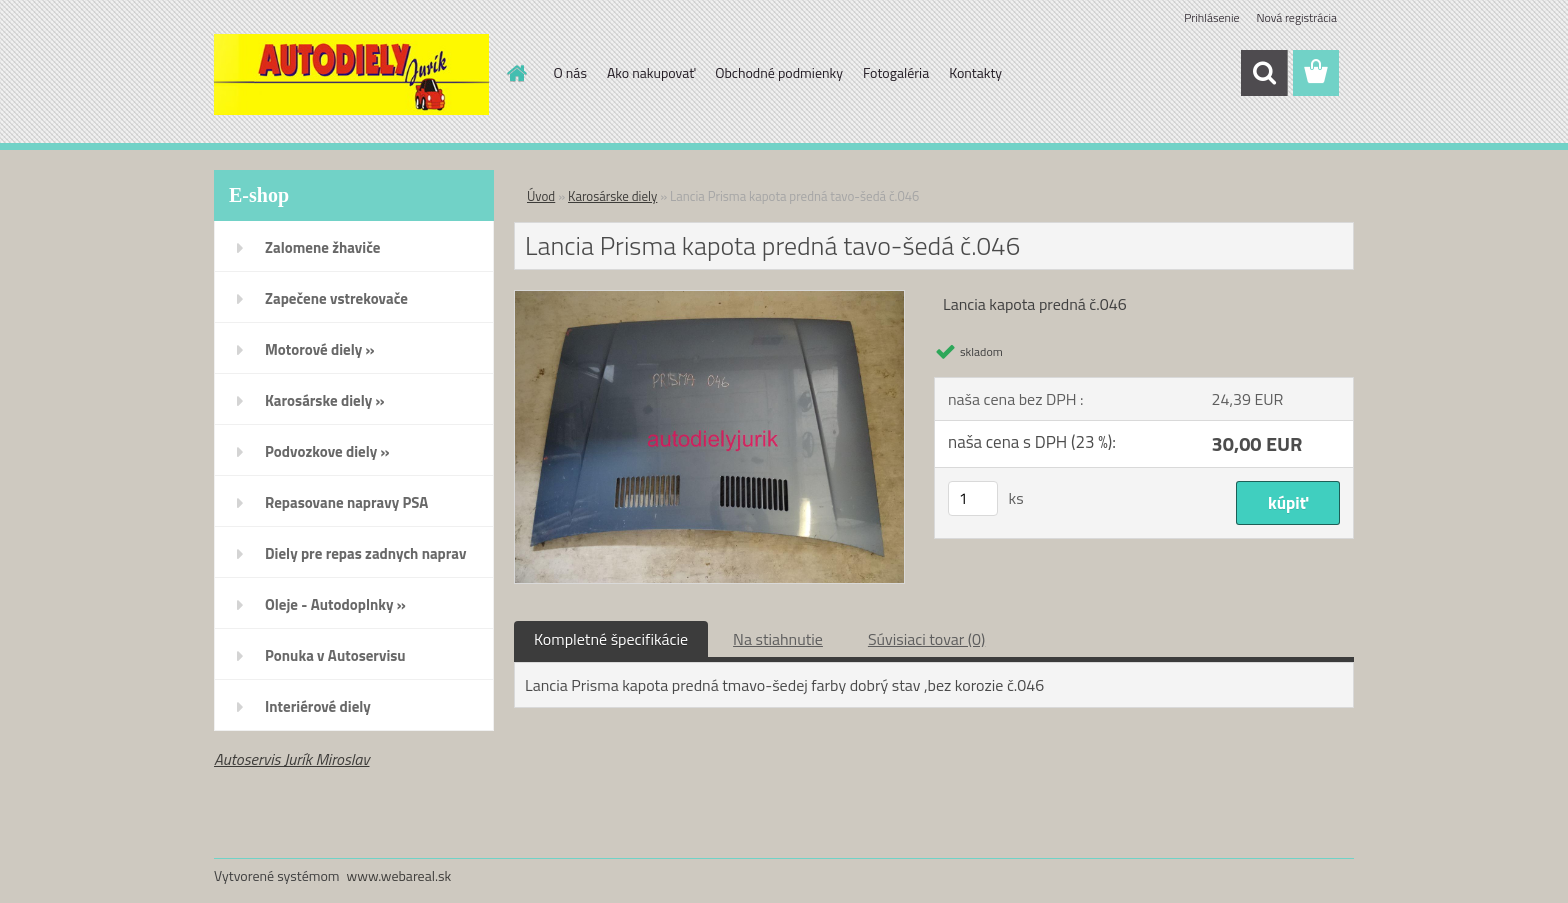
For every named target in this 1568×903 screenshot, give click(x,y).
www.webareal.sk (399, 875)
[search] (1264, 73)
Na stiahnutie (778, 639)
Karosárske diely (612, 196)
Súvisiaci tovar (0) (926, 639)
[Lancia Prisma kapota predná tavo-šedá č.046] (709, 299)
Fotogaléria (896, 72)
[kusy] (973, 498)
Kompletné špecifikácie (611, 639)
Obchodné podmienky (779, 72)
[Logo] (351, 74)
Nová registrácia (1296, 17)
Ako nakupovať (651, 72)
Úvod (541, 196)
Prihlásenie (1211, 17)
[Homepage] (516, 73)
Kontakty (975, 72)
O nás (570, 72)
